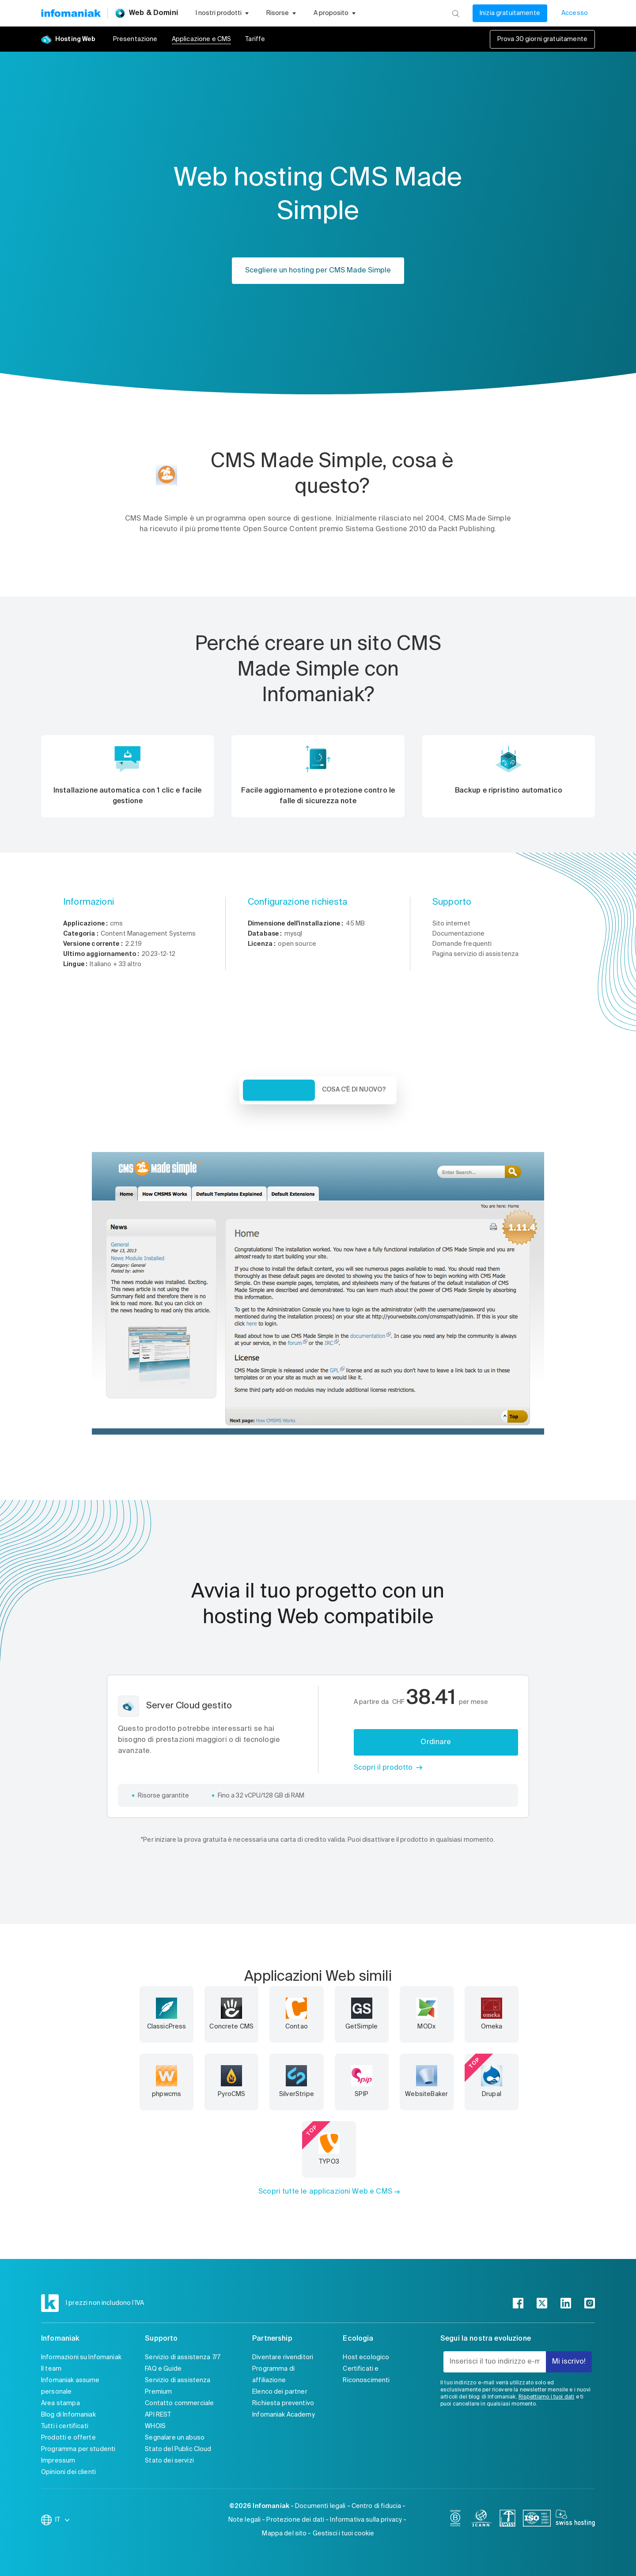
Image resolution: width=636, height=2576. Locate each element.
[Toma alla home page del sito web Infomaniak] (70, 13)
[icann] (481, 2520)
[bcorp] (455, 2520)
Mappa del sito (284, 2534)
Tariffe (255, 39)
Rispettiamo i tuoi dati (546, 2397)
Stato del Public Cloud (178, 2449)
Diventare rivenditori (282, 2357)
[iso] (537, 2520)
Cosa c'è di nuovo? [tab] (354, 1090)
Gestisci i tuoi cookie (343, 2534)
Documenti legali (320, 2506)
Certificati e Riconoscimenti (366, 2374)
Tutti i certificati (64, 2426)
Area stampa (60, 2403)
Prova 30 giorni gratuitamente (542, 39)
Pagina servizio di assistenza (475, 954)
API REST (158, 2415)
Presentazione (135, 39)
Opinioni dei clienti (68, 2472)
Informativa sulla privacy (366, 2520)
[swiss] (507, 2520)
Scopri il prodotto (383, 1767)
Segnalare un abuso (174, 2438)
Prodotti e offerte (68, 2438)
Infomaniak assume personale (70, 2386)
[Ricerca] (455, 13)
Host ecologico (366, 2357)
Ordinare (435, 1742)
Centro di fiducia (376, 2506)
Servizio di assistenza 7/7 (182, 2357)
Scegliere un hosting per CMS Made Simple (318, 270)
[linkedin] (565, 2303)
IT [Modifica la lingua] (63, 2519)
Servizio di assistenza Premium (177, 2386)
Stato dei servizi (169, 2461)
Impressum (58, 2461)
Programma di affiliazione (273, 2374)
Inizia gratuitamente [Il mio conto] (510, 13)
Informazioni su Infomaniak (81, 2357)
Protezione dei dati (295, 2520)
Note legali (244, 2520)
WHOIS (155, 2426)
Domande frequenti (462, 944)
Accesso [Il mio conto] (574, 13)
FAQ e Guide (163, 2369)
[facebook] (518, 2303)
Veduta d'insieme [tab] (279, 1090)
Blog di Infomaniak (68, 2415)
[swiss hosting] (575, 2520)
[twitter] (542, 2303)
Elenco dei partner (279, 2392)
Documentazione (458, 934)
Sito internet (451, 924)
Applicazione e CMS (201, 39)
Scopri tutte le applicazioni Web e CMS (325, 2191)
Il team (51, 2369)
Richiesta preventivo (283, 2403)
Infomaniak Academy (283, 2415)
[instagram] (589, 2303)
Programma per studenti (78, 2449)
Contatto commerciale (179, 2403)
